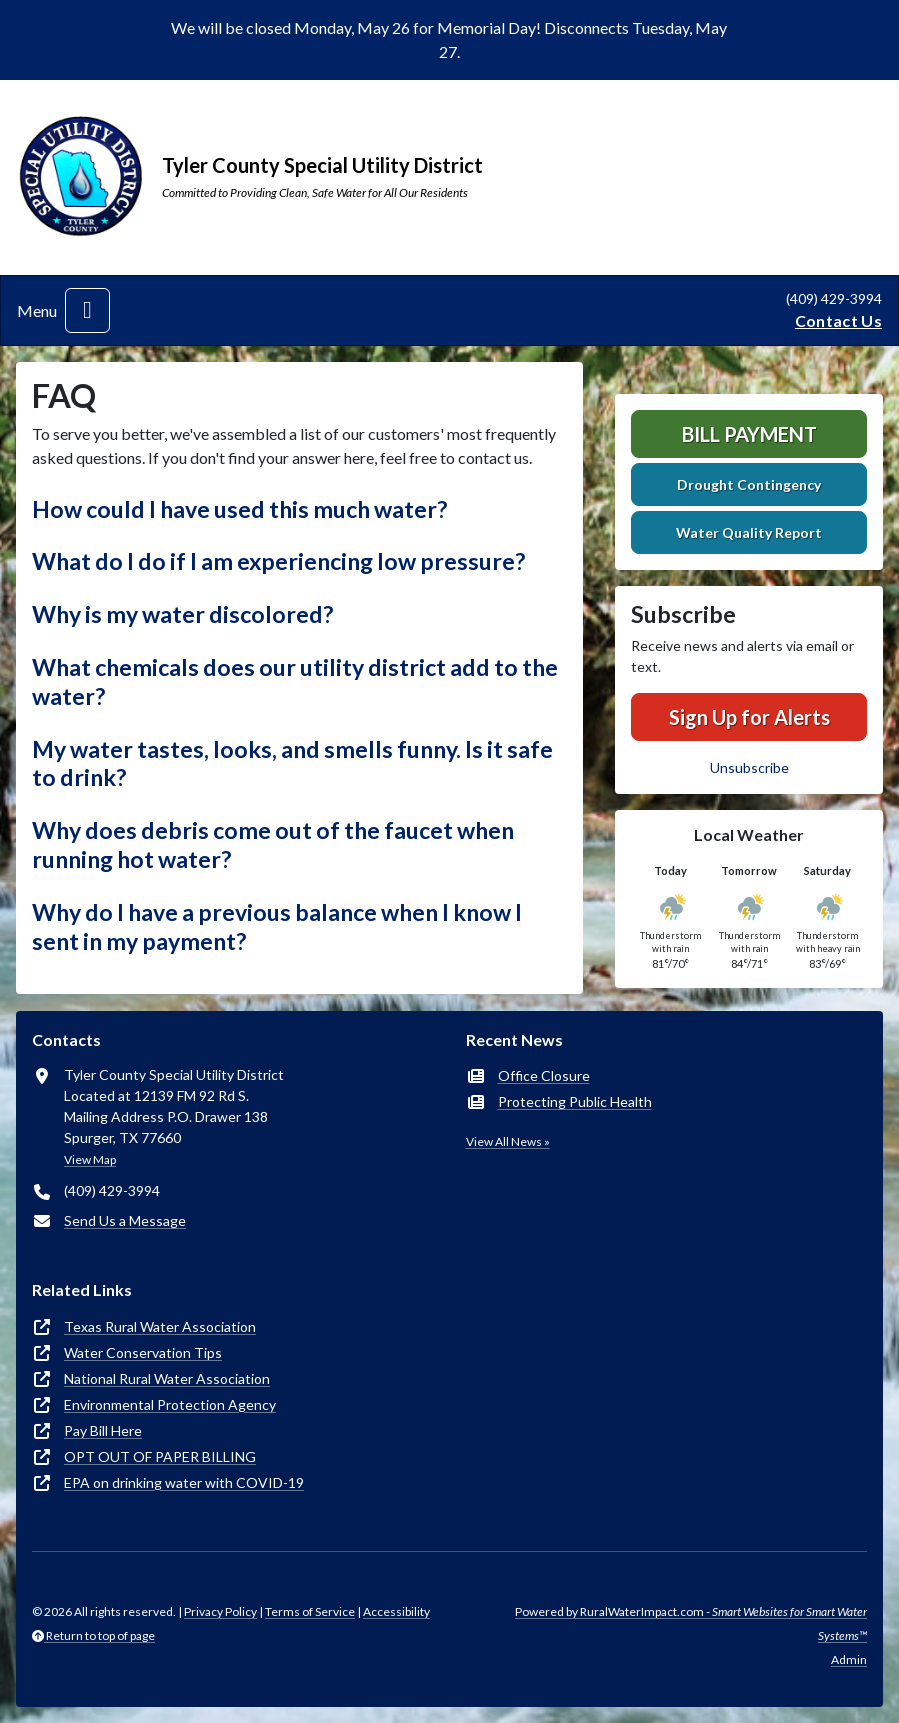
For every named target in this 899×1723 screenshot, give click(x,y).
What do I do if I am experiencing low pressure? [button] (278, 561)
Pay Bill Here (103, 1430)
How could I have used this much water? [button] (239, 509)
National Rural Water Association (167, 1378)
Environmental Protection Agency (170, 1404)
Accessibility (396, 1611)
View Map (90, 1159)
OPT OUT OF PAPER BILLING (160, 1456)
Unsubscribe (749, 767)
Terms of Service (310, 1611)
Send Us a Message (125, 1220)
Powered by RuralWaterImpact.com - (691, 1623)
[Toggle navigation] (87, 310)
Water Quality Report (749, 532)
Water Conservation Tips (143, 1352)
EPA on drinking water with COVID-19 (184, 1482)
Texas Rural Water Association (160, 1326)
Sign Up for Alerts (749, 717)
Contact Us (838, 320)
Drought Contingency (749, 484)
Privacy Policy (220, 1611)
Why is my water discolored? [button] (182, 614)
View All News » (508, 1141)
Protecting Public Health (575, 1101)
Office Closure (544, 1075)
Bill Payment (749, 434)
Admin (849, 1659)
